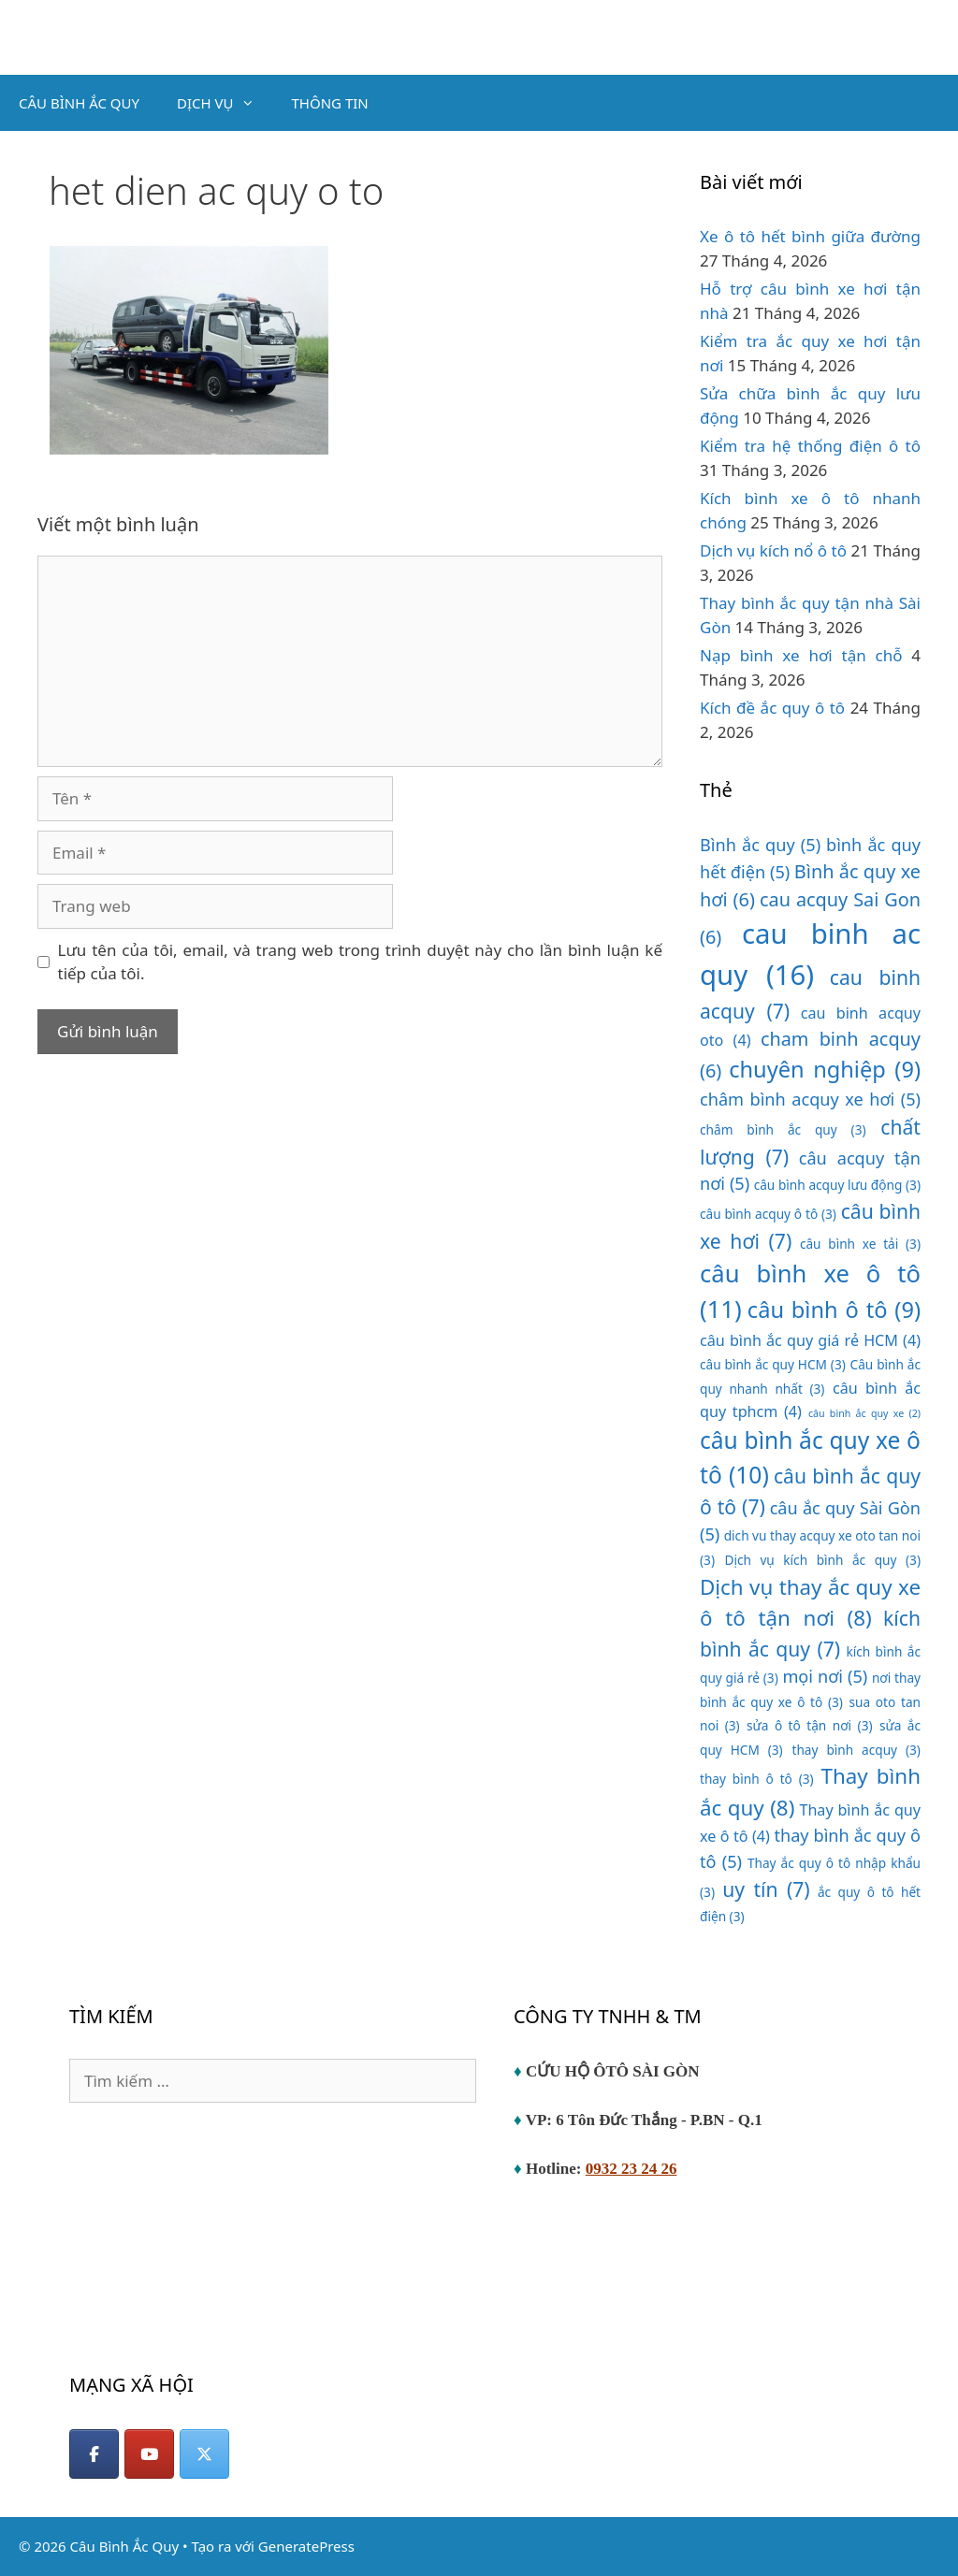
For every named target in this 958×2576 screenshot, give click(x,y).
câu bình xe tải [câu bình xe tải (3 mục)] (860, 1243)
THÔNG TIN (330, 103)
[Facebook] (94, 2454)
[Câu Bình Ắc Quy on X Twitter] (204, 2454)
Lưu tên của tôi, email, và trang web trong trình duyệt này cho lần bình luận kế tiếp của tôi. (360, 962)
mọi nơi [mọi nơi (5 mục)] (824, 1676)
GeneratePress (306, 2546)
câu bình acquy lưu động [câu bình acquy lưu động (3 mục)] (837, 1185)
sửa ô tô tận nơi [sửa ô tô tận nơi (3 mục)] (810, 1725)
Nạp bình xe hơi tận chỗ (801, 655)
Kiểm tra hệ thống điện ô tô (810, 445)
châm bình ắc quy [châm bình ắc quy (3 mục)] (783, 1129)
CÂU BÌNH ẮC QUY (79, 103)
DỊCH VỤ (225, 103)
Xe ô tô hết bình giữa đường (810, 236)
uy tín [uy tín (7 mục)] (765, 1889)
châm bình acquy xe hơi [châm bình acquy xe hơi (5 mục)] (810, 1099)
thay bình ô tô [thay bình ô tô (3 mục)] (757, 1778)
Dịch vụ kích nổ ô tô (773, 550)
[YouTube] (149, 2454)
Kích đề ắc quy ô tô (772, 707)
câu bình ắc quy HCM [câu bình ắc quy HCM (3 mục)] (773, 1364)
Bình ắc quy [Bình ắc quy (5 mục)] (760, 844)
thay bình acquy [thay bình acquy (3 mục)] (856, 1749)
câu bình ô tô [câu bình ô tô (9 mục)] (834, 1309)
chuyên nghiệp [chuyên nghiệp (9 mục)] (825, 1069)
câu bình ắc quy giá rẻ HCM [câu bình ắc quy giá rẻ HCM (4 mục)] (810, 1340)
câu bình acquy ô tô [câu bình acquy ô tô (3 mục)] (768, 1214)
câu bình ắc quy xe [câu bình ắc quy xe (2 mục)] (864, 1413)
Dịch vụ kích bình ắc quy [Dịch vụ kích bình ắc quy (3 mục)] (822, 1560)
